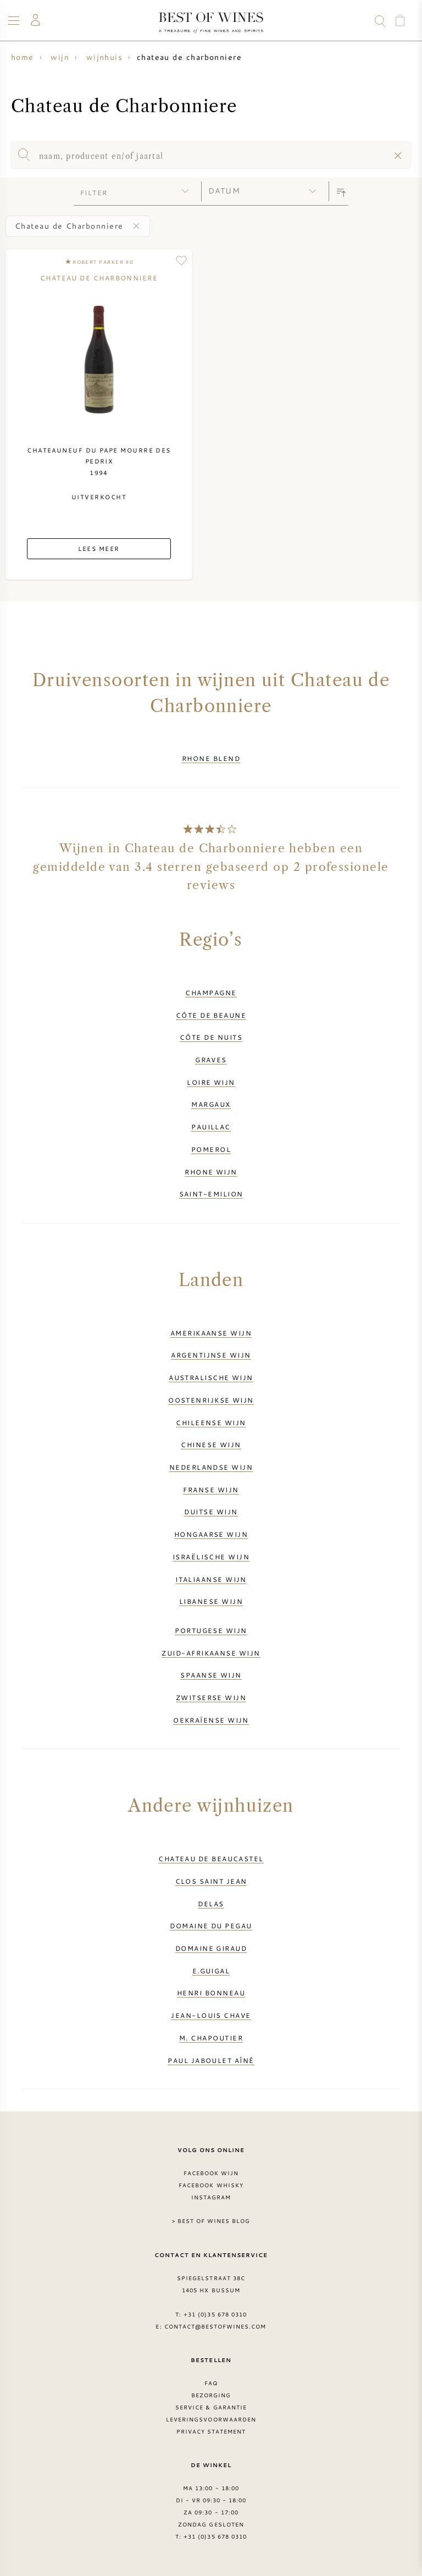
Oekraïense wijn (211, 1720)
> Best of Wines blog (211, 2221)
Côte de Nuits (211, 1037)
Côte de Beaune (211, 1015)
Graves (211, 1059)
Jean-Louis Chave (211, 2015)
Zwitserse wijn (211, 1697)
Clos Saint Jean (211, 1881)
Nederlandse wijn (211, 1467)
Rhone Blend (211, 758)
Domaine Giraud (211, 1948)
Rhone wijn (211, 1171)
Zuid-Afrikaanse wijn (211, 1652)
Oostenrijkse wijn (211, 1399)
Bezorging (211, 2395)
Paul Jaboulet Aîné (211, 2060)
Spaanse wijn (210, 1674)
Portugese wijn (211, 1630)
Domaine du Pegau (211, 1925)
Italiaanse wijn (211, 1579)
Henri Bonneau (211, 1992)
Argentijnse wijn (211, 1354)
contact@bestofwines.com (215, 2326)
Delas (211, 1903)
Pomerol (211, 1149)
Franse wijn (210, 1489)
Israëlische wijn (211, 1556)
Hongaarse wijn (211, 1534)
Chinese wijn (211, 1444)
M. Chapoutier (211, 2037)
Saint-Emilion (211, 1193)
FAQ (211, 2383)
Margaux (210, 1104)
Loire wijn (211, 1082)
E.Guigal (211, 1970)
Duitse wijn (210, 1511)
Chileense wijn (211, 1422)
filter (94, 192)
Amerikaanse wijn (211, 1332)
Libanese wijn (211, 1601)
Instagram (211, 2197)
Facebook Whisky (211, 2185)
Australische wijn (211, 1377)
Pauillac (211, 1126)
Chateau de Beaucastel (211, 1858)
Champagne (210, 992)
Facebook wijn (211, 2173)
